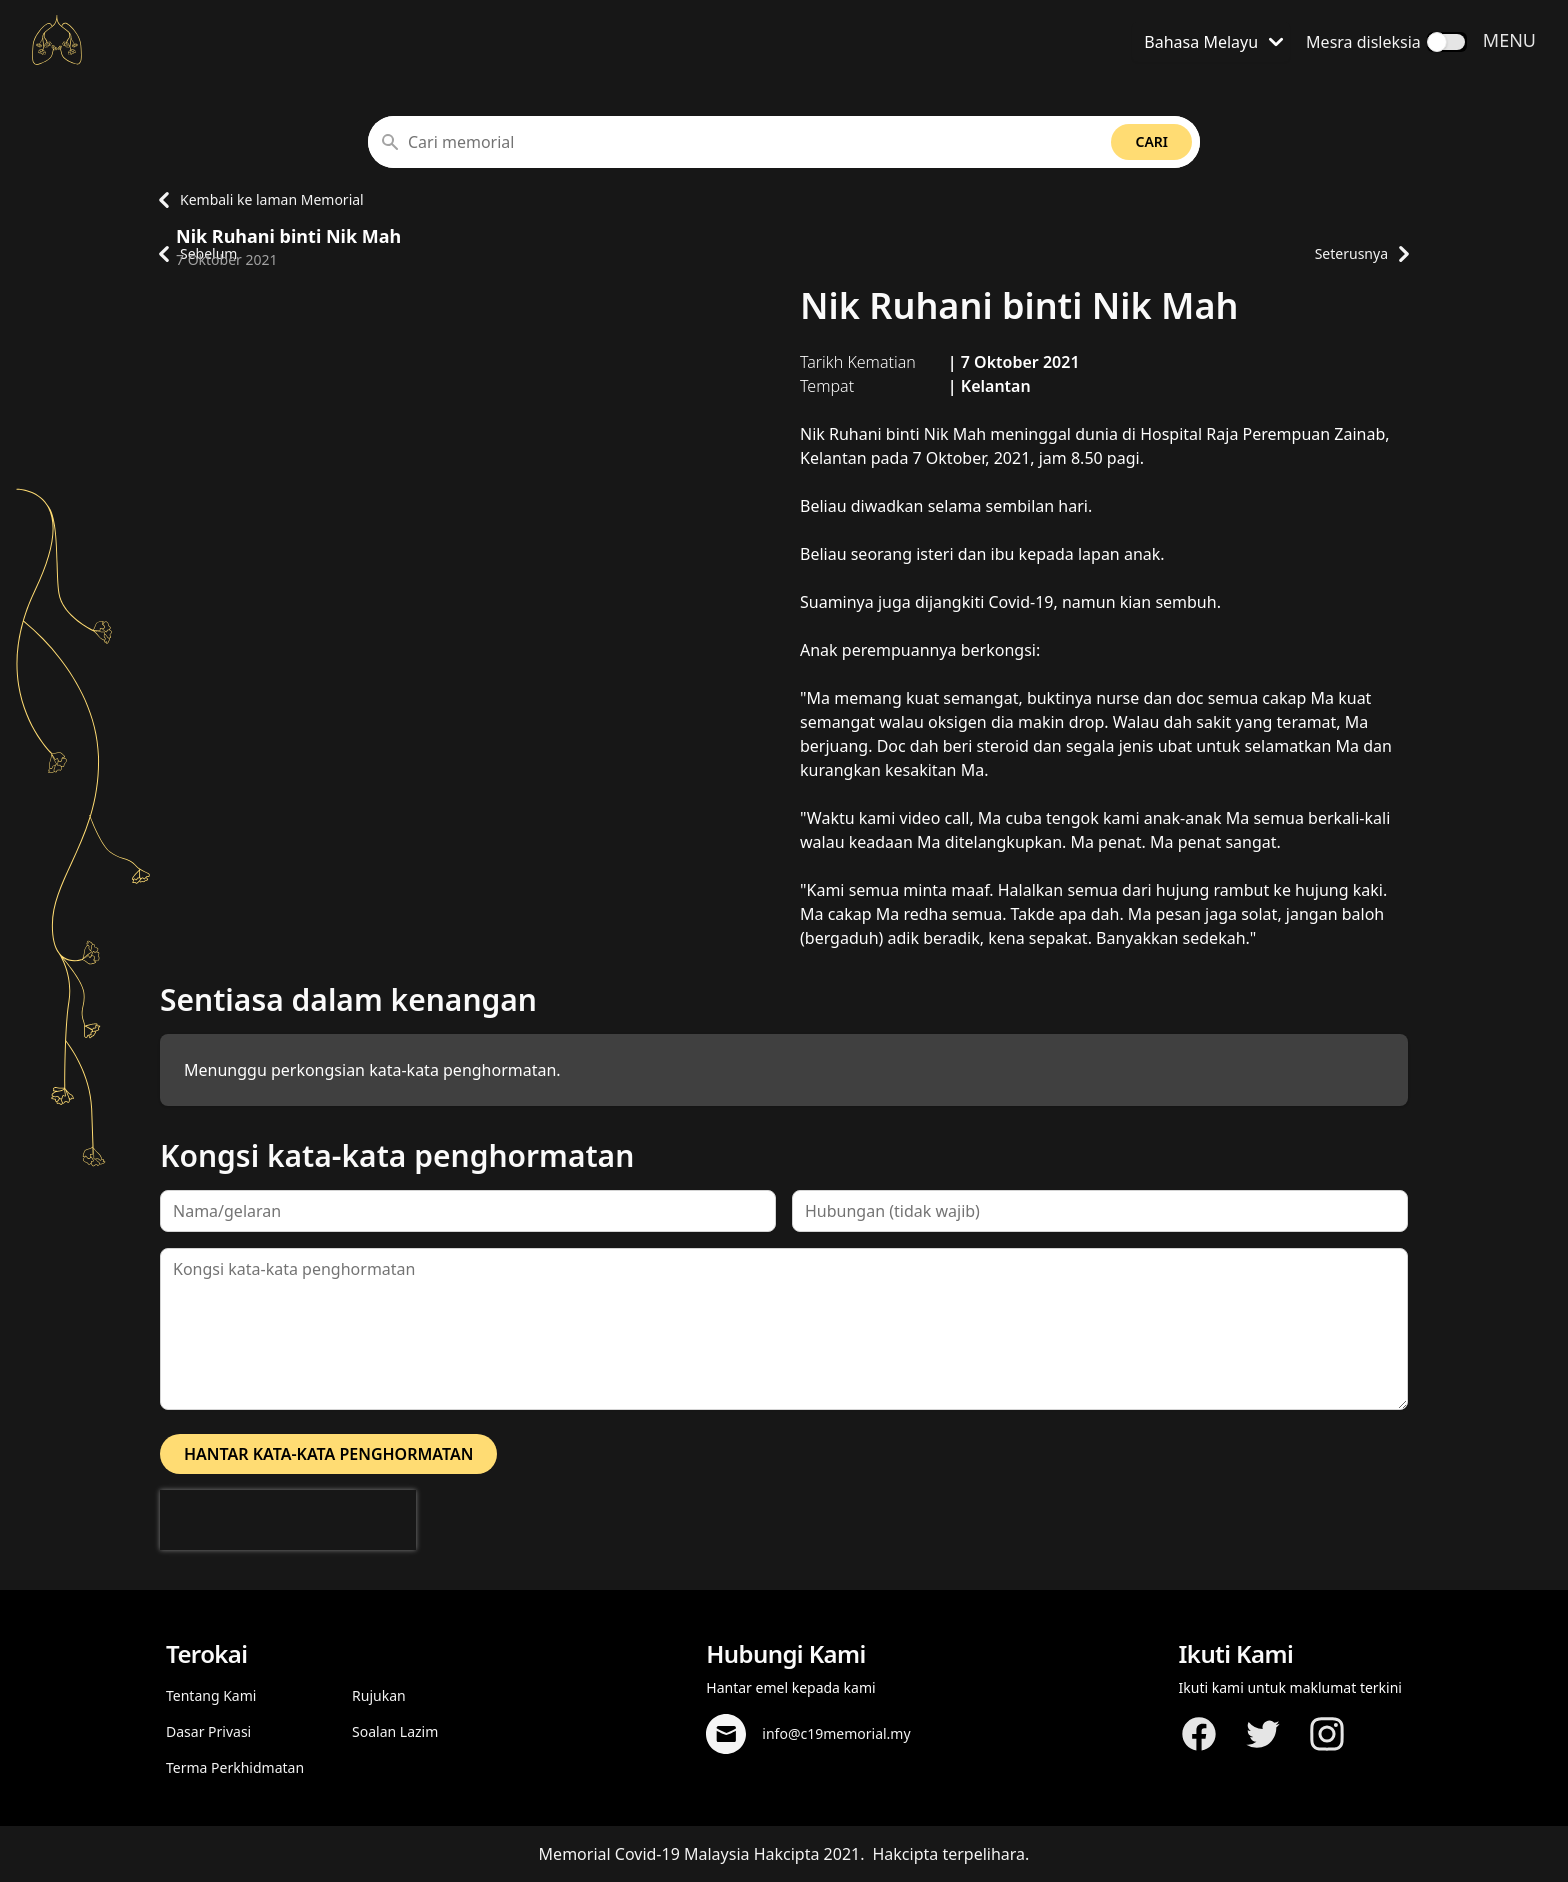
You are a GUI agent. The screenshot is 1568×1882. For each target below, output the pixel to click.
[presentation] (288, 1520)
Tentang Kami (211, 1695)
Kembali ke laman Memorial (256, 200)
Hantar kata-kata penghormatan (328, 1454)
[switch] (1447, 42)
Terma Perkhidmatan (235, 1767)
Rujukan (379, 1695)
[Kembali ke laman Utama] (57, 40)
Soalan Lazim (395, 1731)
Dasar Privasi (208, 1731)
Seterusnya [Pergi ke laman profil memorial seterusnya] (1361, 254)
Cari (1151, 141)
